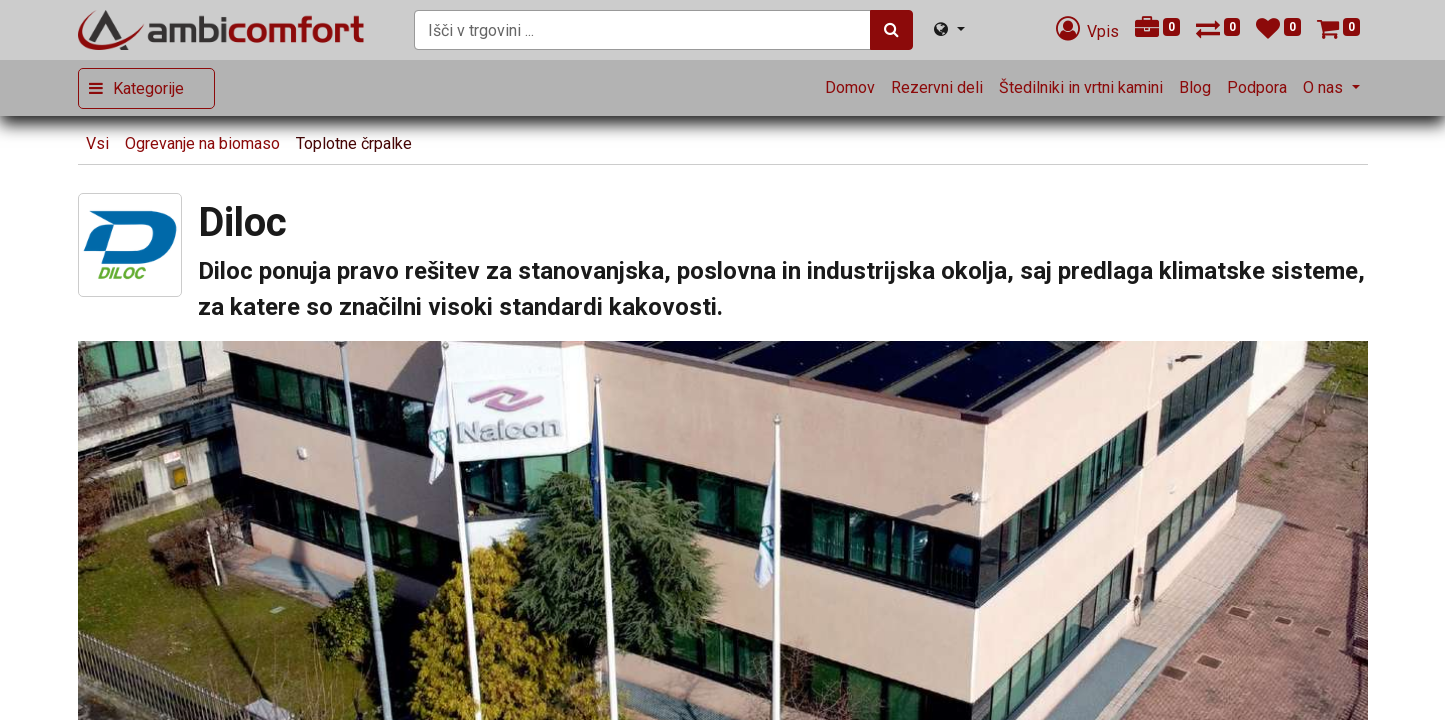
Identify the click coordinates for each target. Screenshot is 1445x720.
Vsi (97, 143)
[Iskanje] (891, 30)
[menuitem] (850, 88)
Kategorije (148, 88)
